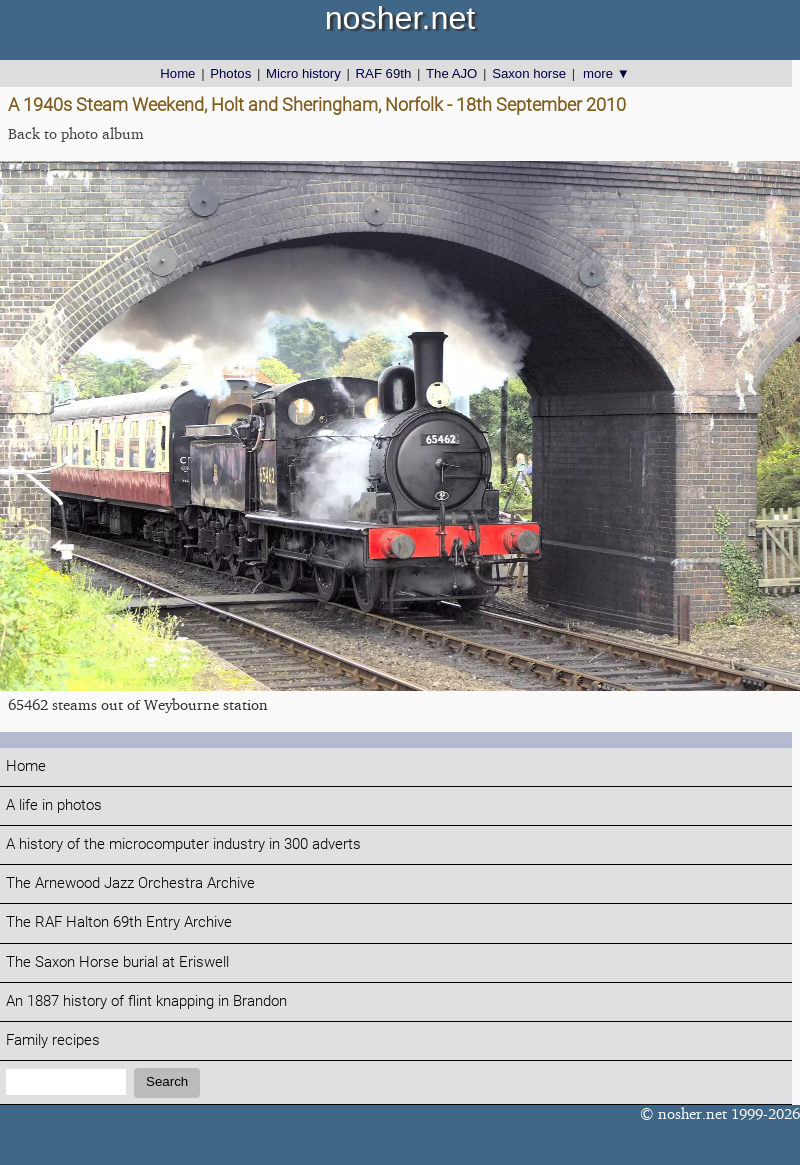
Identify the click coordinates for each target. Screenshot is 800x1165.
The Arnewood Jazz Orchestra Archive (130, 883)
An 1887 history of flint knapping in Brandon (146, 1001)
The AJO (451, 73)
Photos (230, 73)
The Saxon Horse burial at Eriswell (117, 962)
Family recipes (53, 1040)
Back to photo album (76, 133)
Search (167, 1081)
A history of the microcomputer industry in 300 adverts (183, 844)
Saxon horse (529, 73)
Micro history (303, 73)
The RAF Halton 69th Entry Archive (119, 922)
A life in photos (54, 805)
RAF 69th (384, 73)
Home (177, 73)
